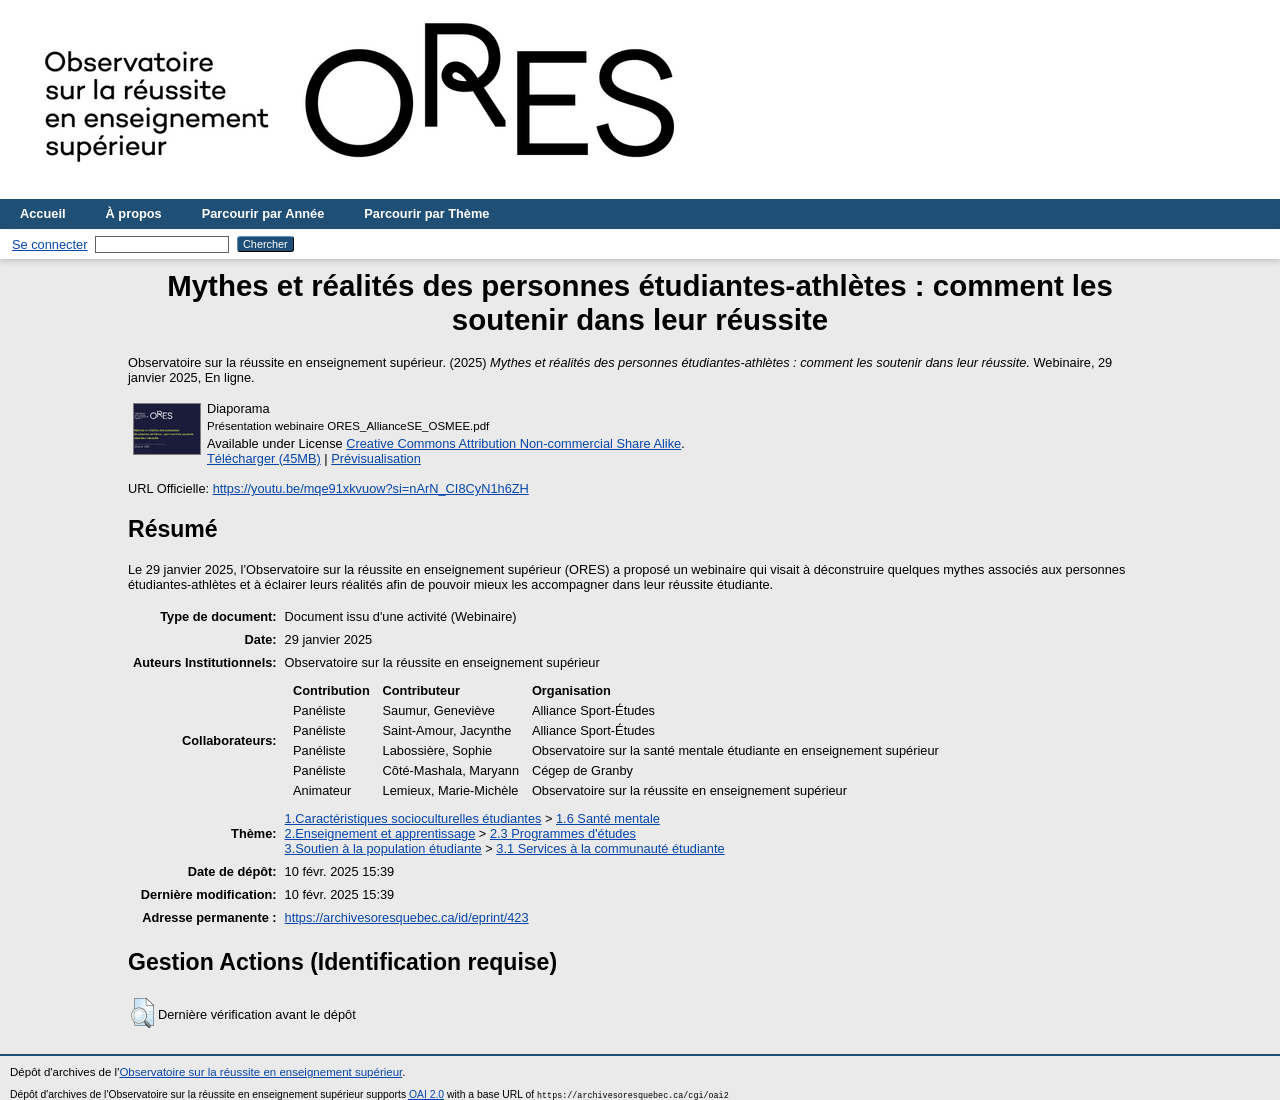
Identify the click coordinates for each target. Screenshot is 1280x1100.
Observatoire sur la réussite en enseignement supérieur (260, 1072)
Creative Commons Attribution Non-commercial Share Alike (513, 443)
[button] (142, 1013)
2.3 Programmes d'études (563, 833)
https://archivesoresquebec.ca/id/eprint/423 (407, 917)
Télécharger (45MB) (264, 458)
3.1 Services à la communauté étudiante (610, 848)
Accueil (43, 213)
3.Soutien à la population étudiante (383, 848)
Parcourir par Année (263, 213)
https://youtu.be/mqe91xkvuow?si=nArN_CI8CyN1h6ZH (371, 488)
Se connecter (49, 244)
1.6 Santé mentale (608, 818)
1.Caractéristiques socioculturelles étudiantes (413, 818)
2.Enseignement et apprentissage (380, 833)
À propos (134, 213)
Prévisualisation (376, 458)
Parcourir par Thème (426, 213)
